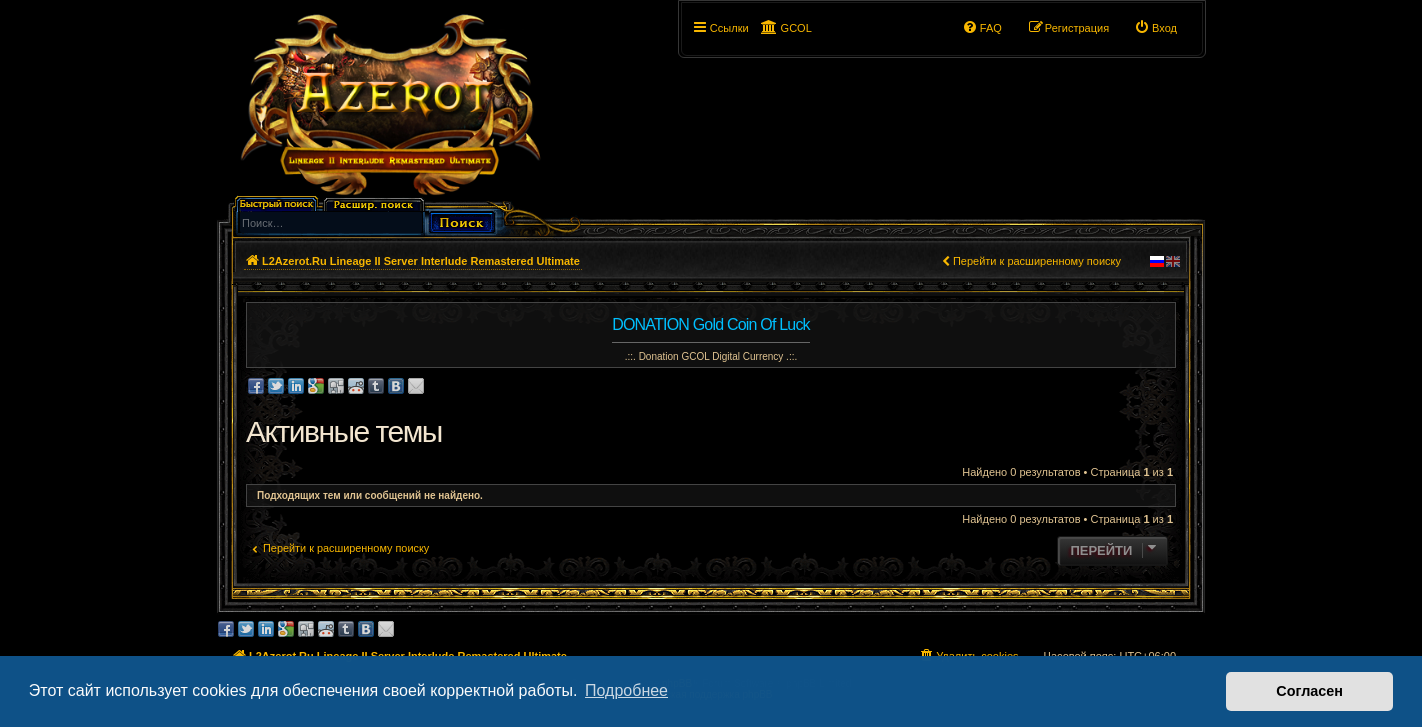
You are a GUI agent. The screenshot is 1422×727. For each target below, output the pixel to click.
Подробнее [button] (626, 690)
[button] (840, 27)
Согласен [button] (1309, 691)
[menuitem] (1155, 28)
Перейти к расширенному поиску (1037, 261)
